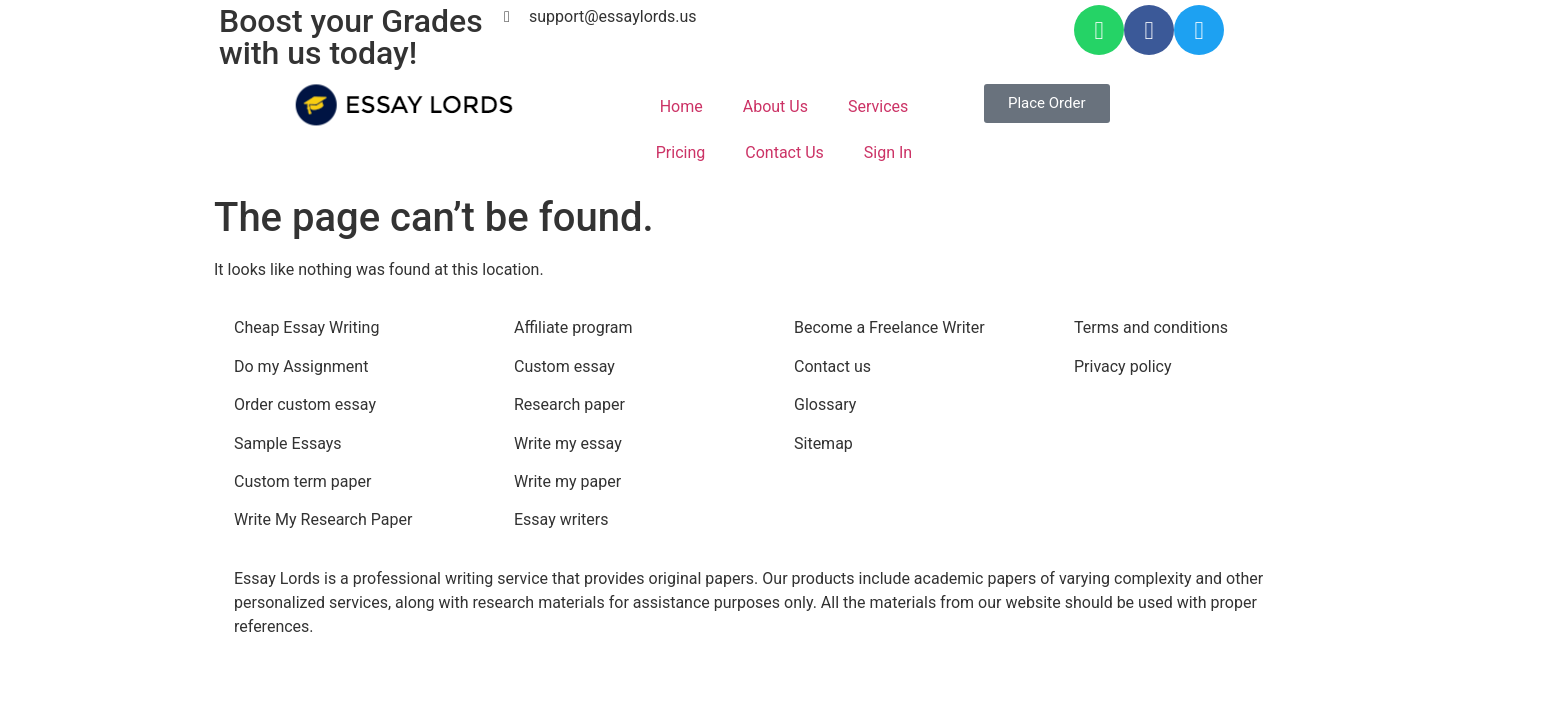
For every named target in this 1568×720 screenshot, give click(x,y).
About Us (775, 106)
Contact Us (784, 152)
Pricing (681, 152)
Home (681, 106)
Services (878, 106)
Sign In (888, 152)
